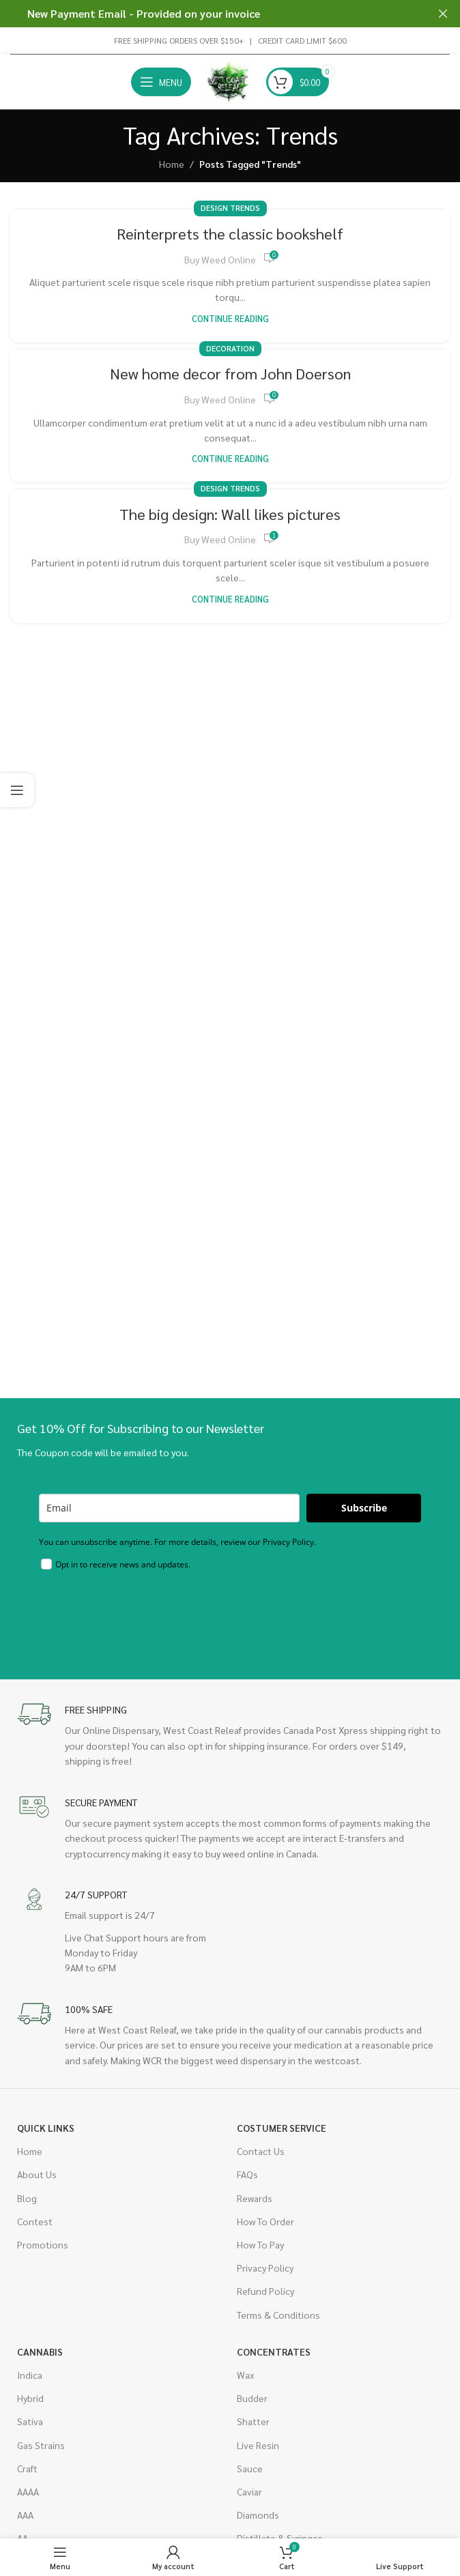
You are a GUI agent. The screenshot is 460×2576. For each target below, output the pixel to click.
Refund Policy (265, 2291)
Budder (252, 2398)
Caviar (249, 2491)
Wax (245, 2375)
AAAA (28, 2491)
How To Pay (260, 2244)
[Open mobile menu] (161, 82)
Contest (35, 2221)
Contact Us (261, 2151)
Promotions (42, 2244)
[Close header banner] (443, 13)
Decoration (230, 348)
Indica (29, 2375)
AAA (25, 2514)
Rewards (254, 2198)
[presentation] (142, 1615)
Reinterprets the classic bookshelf (230, 233)
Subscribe (364, 1507)
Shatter (253, 2421)
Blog (27, 2198)
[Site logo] (229, 80)
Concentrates (274, 2351)
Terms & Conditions (278, 2315)
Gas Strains (41, 2445)
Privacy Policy (265, 2267)
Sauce (250, 2468)
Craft (27, 2468)
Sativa (30, 2421)
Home (171, 164)
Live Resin (258, 2445)
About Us (37, 2174)
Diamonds (258, 2514)
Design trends (230, 208)
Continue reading (230, 318)
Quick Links (45, 2128)
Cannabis (40, 2351)
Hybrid (30, 2398)
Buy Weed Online (220, 259)
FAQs (247, 2174)
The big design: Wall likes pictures (230, 513)
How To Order (265, 2221)
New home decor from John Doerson (230, 373)
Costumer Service (281, 2128)
